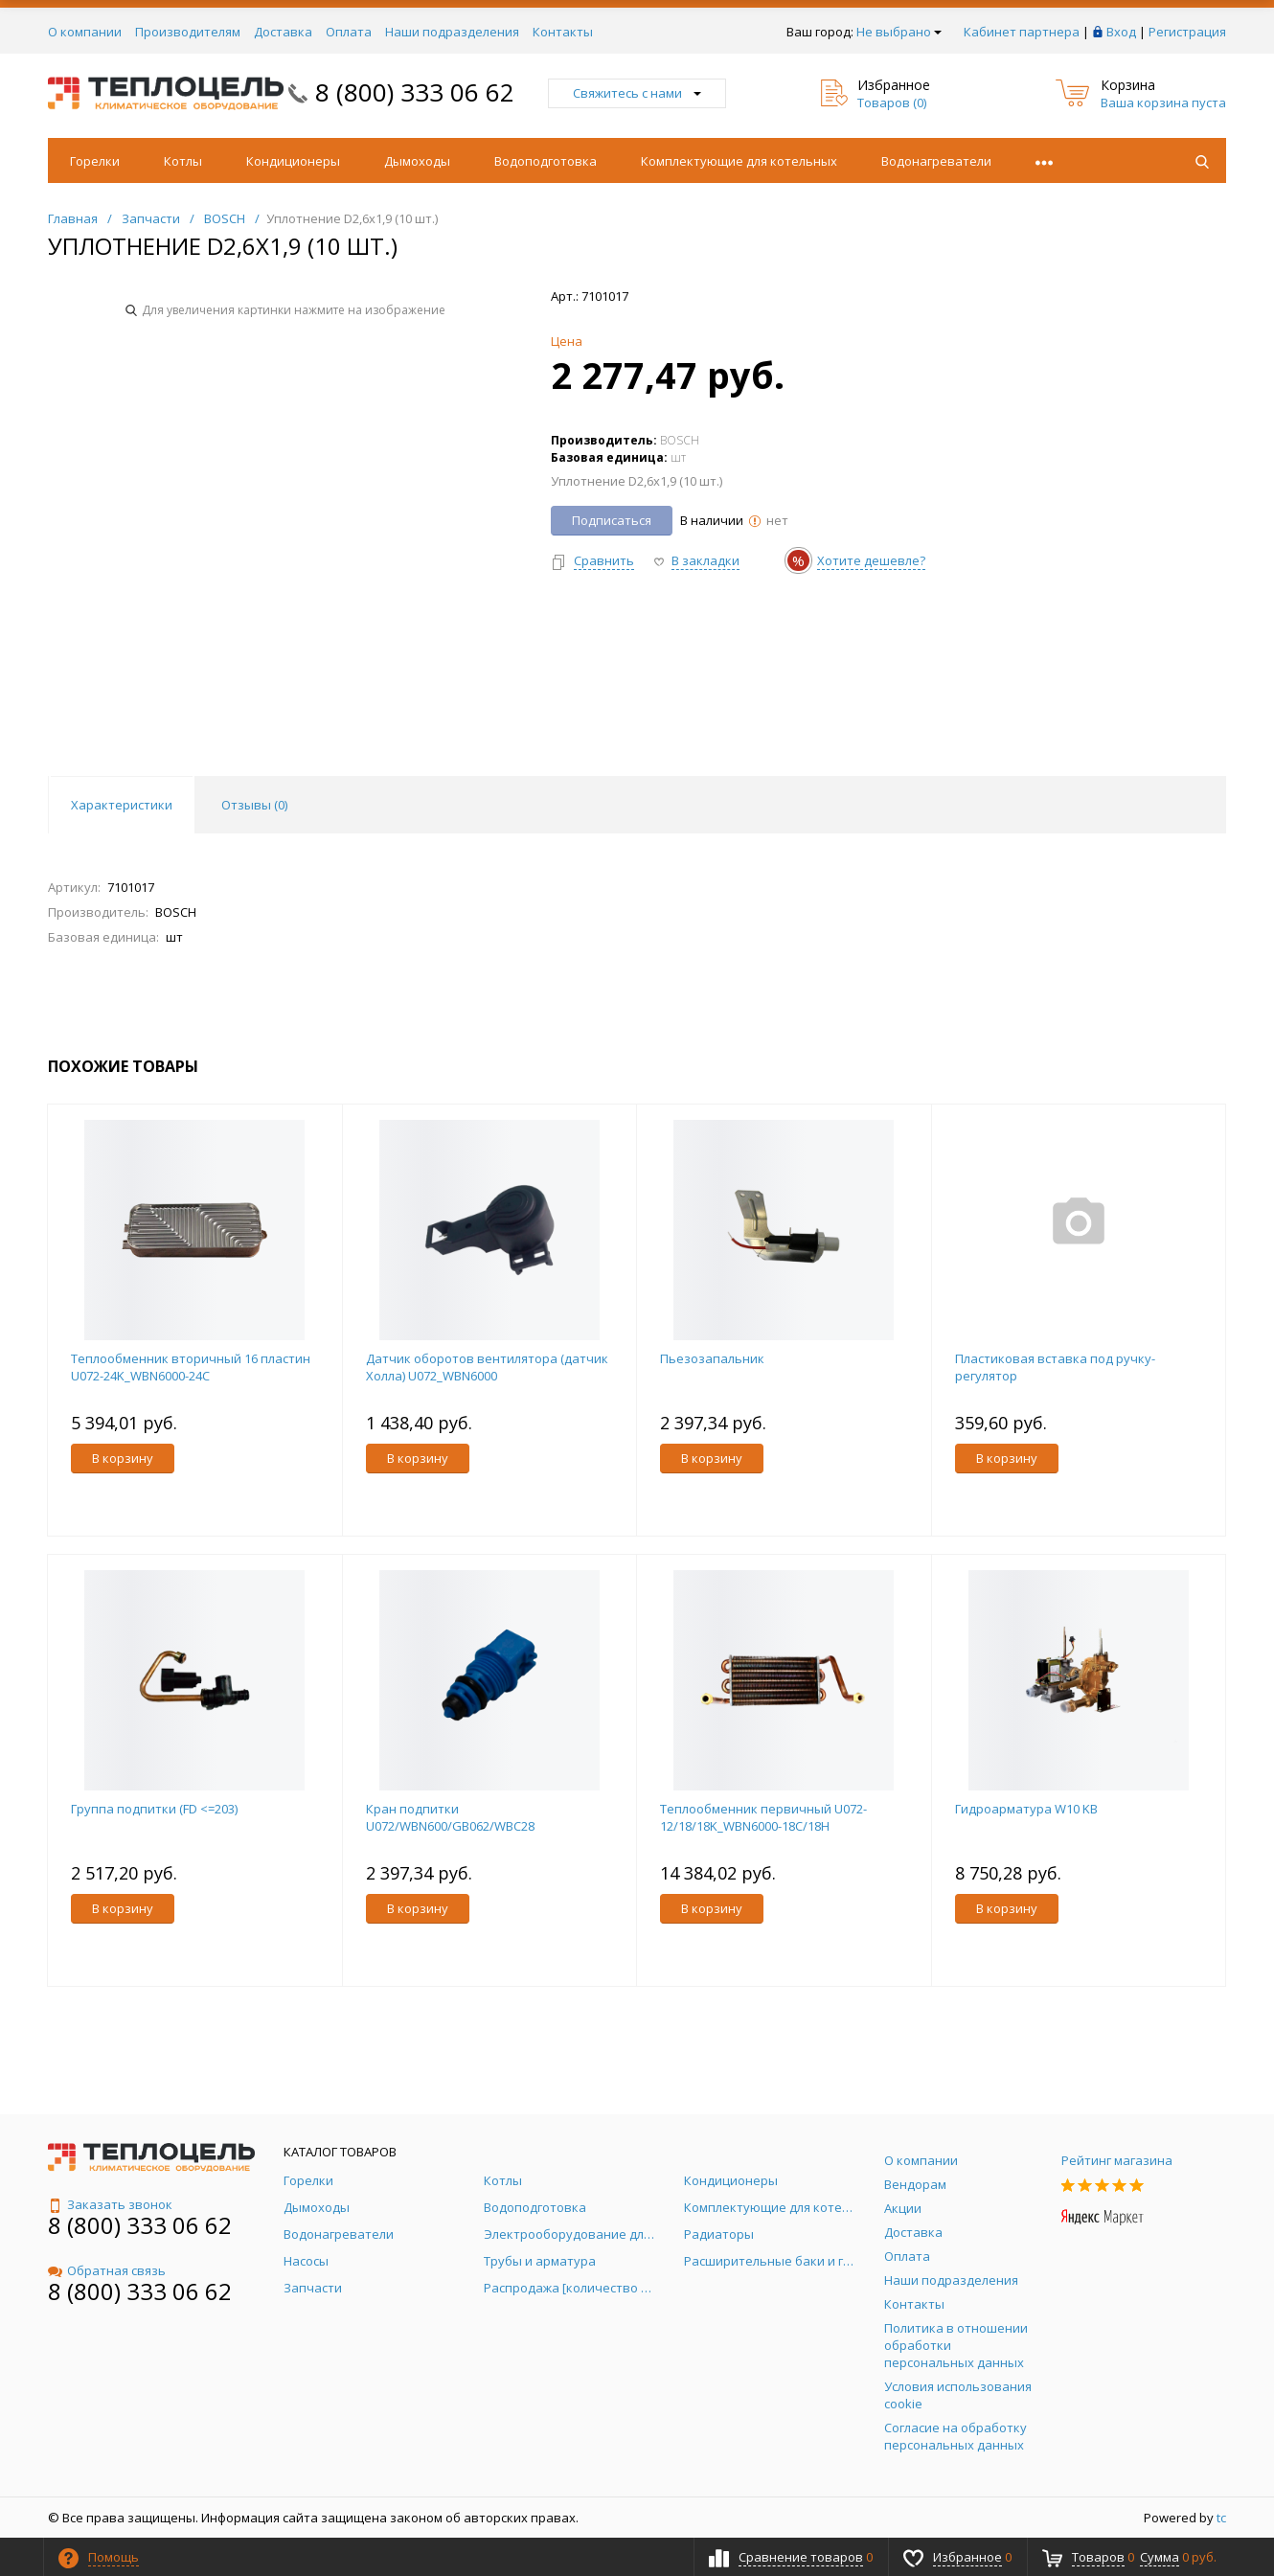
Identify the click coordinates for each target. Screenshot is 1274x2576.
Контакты (563, 31)
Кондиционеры (293, 161)
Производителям (187, 31)
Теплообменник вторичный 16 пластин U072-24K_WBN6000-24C (190, 1367)
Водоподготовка (545, 161)
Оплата (349, 31)
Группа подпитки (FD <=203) (154, 1808)
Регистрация (1187, 31)
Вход (1121, 31)
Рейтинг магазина (1116, 2160)
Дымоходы (417, 161)
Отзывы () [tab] (254, 804)
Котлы (183, 161)
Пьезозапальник (712, 1358)
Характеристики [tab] (121, 804)
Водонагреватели (936, 161)
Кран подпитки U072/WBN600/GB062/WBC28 (450, 1817)
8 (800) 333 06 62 (414, 92)
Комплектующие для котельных (739, 161)
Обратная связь (107, 2270)
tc (1221, 2517)
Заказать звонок (110, 2204)
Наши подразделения (452, 31)
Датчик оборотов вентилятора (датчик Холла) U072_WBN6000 (487, 1367)
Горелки (95, 161)
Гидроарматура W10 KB (1026, 1808)
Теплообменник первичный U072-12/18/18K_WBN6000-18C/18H (763, 1817)
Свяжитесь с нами (637, 93)
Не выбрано (899, 31)
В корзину (122, 1458)
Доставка (283, 31)
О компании (85, 31)
